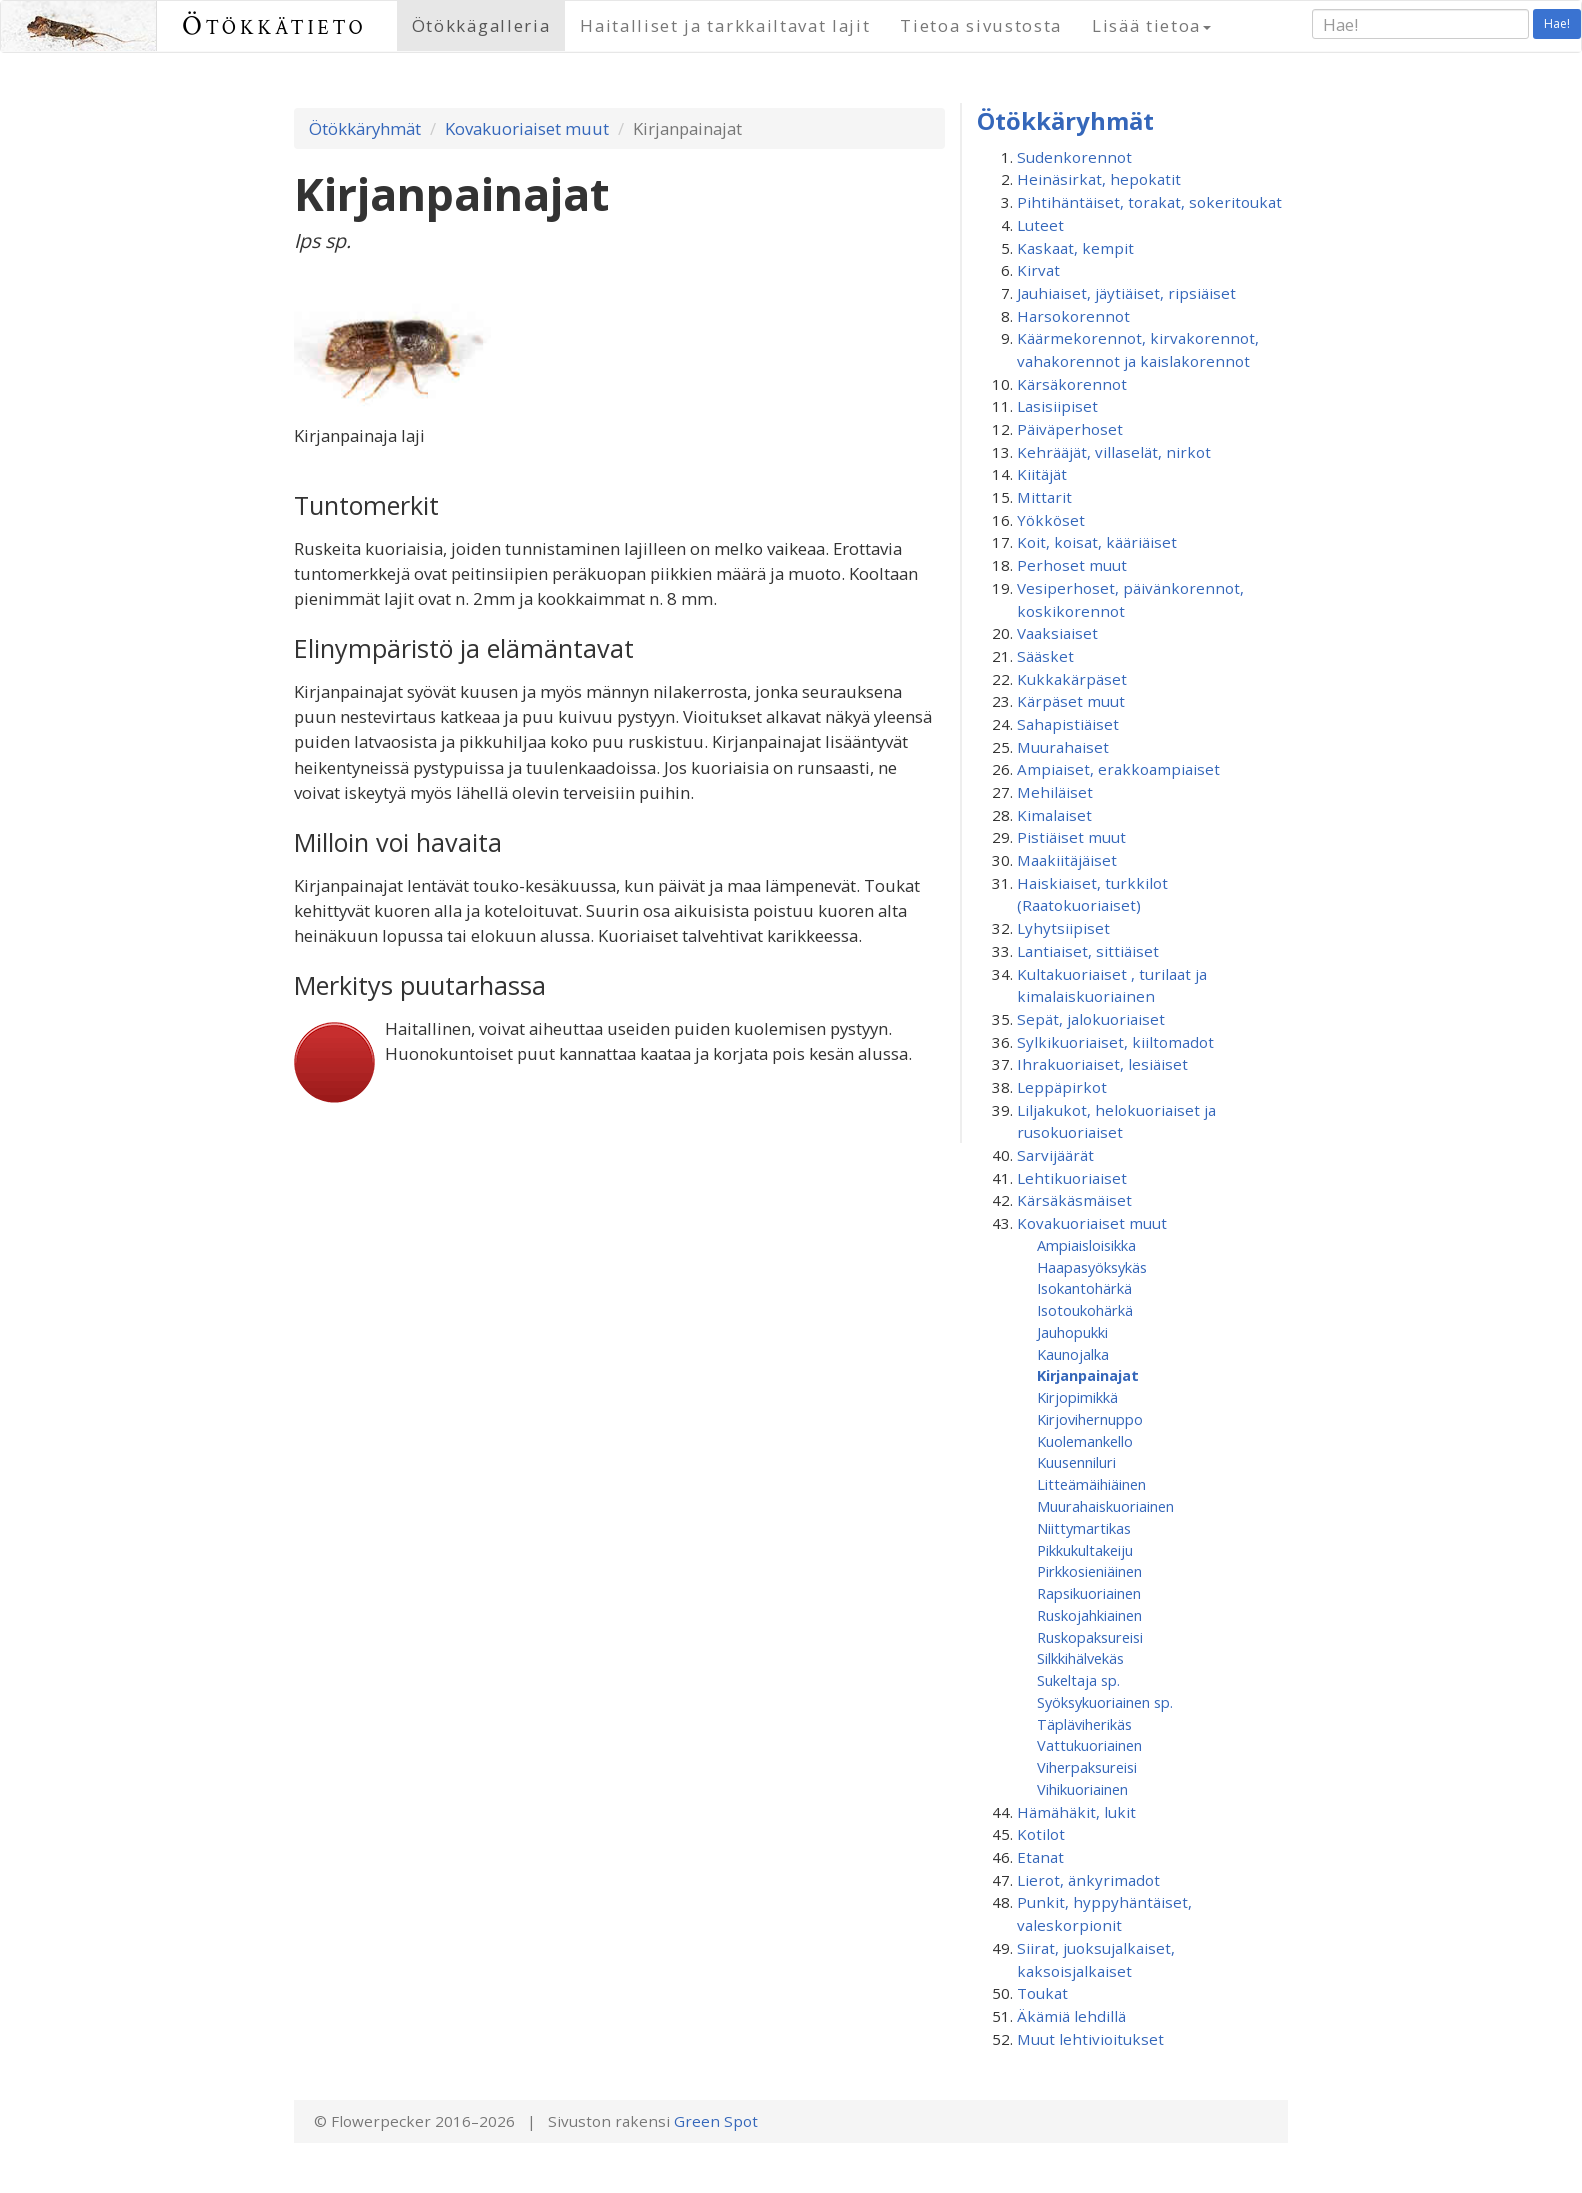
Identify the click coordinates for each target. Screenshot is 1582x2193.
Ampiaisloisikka (1086, 1245)
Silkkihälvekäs (1080, 1658)
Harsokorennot (1073, 316)
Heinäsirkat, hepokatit (1099, 179)
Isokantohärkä (1084, 1288)
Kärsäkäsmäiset (1074, 1200)
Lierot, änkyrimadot (1088, 1880)
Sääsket (1045, 656)
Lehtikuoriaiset (1072, 1178)
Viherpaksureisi (1087, 1767)
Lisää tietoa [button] (1151, 25)
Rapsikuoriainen (1089, 1593)
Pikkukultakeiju (1085, 1550)
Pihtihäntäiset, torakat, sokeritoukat (1149, 202)
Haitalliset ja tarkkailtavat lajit (725, 25)
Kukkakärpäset (1072, 679)
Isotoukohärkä (1085, 1310)
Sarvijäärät (1055, 1155)
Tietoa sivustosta (981, 25)
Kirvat (1038, 270)
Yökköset (1051, 520)
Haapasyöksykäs (1092, 1267)
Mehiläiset (1055, 792)
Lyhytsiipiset (1063, 928)
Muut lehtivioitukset (1090, 2039)
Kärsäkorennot (1072, 384)
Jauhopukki (1072, 1332)
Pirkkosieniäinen (1089, 1571)
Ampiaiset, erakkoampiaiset (1118, 769)
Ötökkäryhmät (365, 128)
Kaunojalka (1073, 1354)
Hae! (1557, 23)
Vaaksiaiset (1057, 633)
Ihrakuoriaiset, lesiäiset (1102, 1064)
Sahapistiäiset (1068, 724)
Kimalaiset (1054, 815)
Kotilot (1041, 1834)
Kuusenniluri (1076, 1462)
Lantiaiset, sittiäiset (1088, 951)
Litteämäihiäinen (1091, 1484)
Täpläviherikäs (1084, 1724)
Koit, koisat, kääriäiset (1097, 542)
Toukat (1042, 1993)
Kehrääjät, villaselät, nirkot (1114, 452)
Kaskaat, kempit (1075, 248)
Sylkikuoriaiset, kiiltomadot (1115, 1042)
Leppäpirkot (1062, 1087)
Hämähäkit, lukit (1076, 1812)
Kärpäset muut (1071, 701)
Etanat (1040, 1857)
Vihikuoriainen (1082, 1789)
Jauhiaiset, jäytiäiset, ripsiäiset (1126, 293)
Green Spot (716, 2121)
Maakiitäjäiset (1067, 860)
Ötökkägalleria (481, 25)
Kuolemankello (1085, 1441)
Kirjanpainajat (1088, 1375)
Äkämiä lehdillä (1071, 2016)
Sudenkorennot (1074, 157)
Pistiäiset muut (1071, 837)
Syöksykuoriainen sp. (1105, 1702)
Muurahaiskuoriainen (1105, 1506)
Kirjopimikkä (1077, 1397)
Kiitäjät (1042, 474)
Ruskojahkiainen (1089, 1615)
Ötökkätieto (274, 25)
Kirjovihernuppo (1090, 1419)
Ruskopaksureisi (1090, 1637)
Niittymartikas (1084, 1528)
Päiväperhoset (1070, 429)
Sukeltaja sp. (1078, 1680)
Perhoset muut (1072, 565)
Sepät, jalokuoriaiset (1091, 1019)
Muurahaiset (1063, 747)
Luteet (1040, 225)
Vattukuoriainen (1089, 1745)
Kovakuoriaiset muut (527, 128)
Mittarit (1044, 497)
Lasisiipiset (1057, 406)
